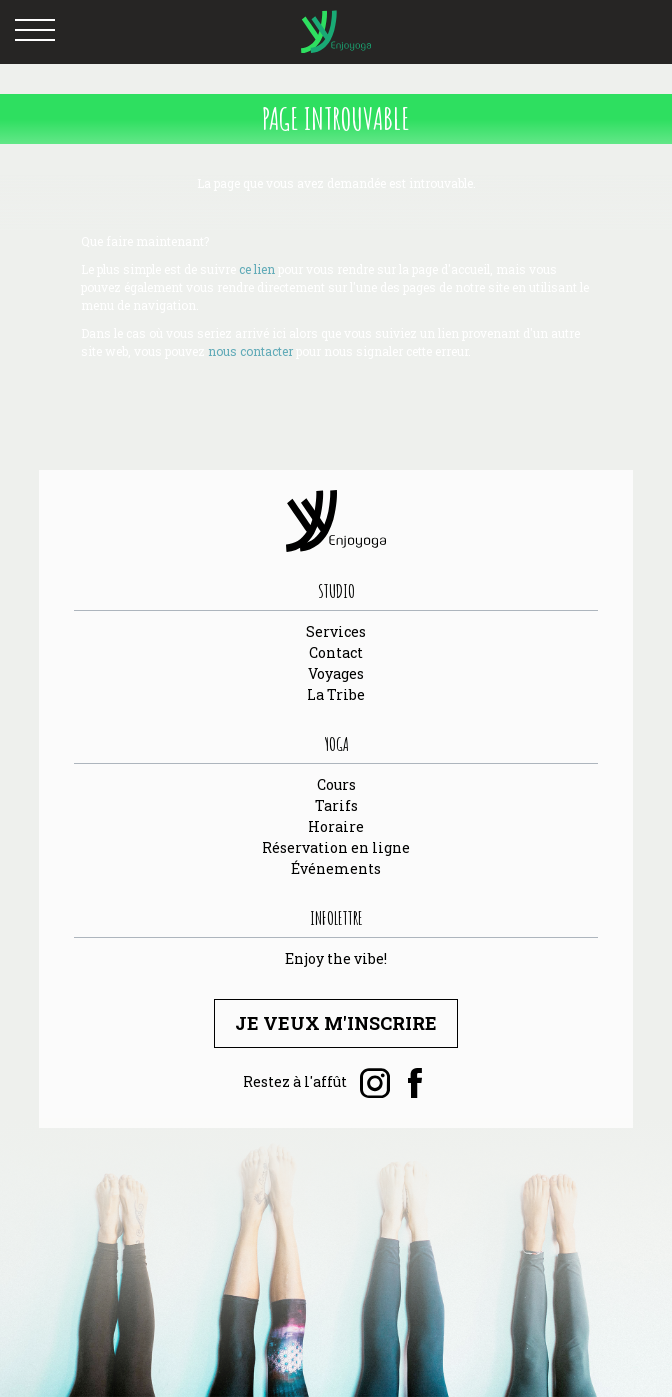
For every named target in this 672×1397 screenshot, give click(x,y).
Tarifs (336, 805)
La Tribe (336, 694)
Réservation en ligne (336, 847)
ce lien (257, 269)
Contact (336, 652)
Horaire (336, 826)
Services (336, 631)
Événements (336, 868)
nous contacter (250, 351)
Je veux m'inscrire (336, 1023)
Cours (336, 784)
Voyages (336, 673)
